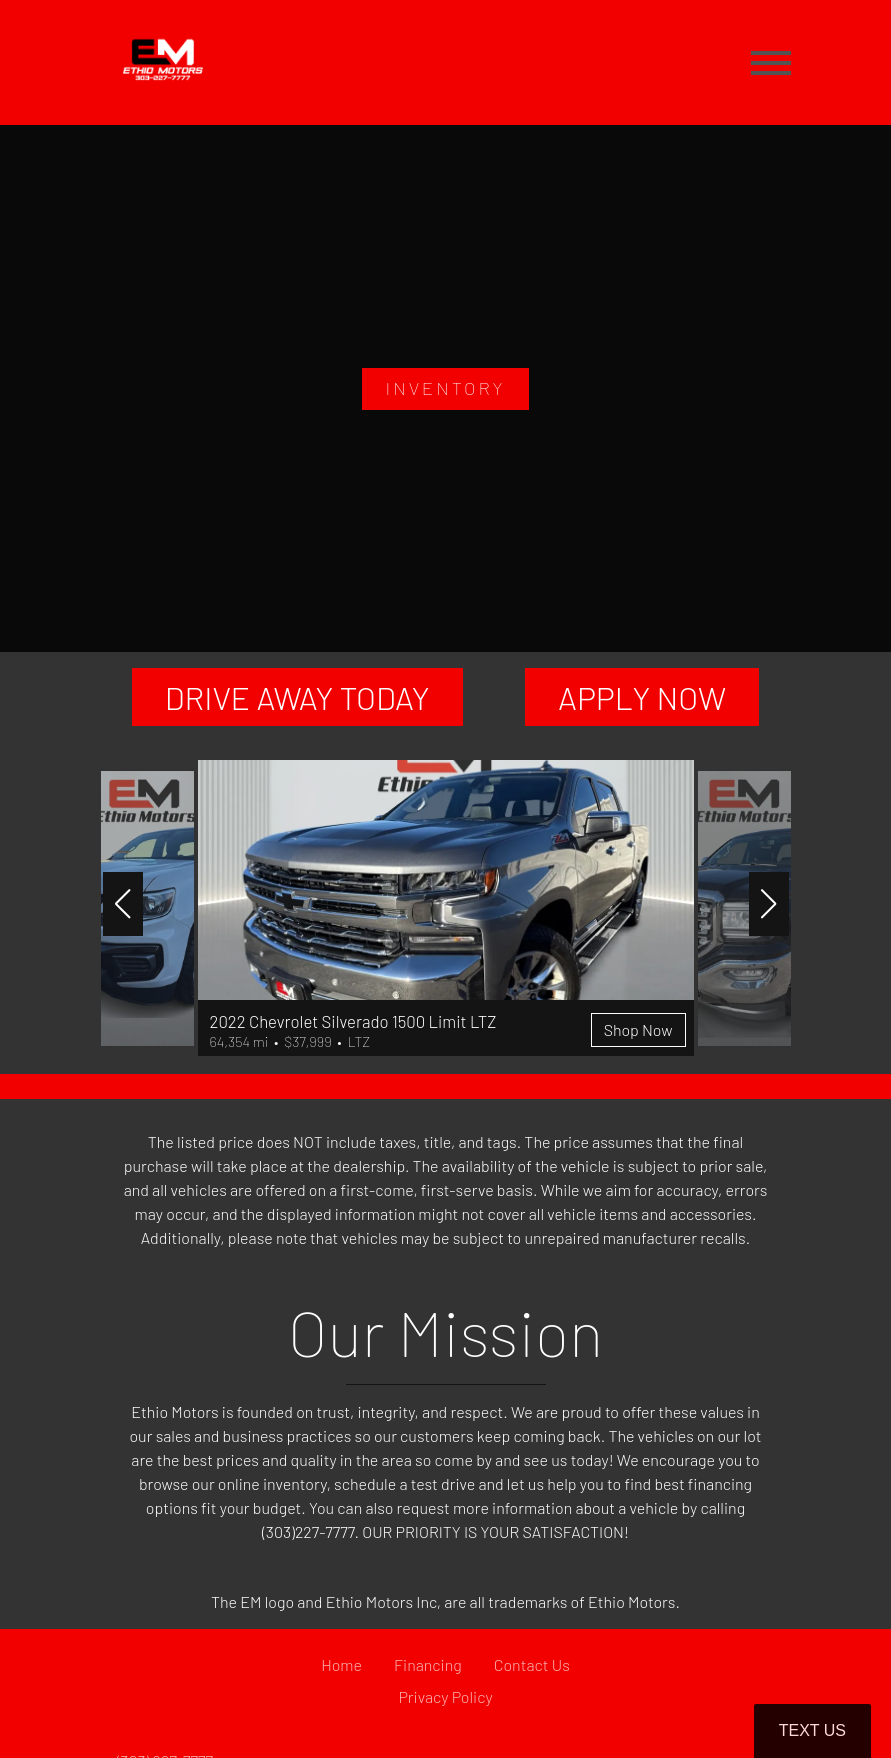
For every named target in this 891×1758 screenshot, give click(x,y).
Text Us (812, 1730)
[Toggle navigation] (771, 62)
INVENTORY (445, 388)
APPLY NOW (642, 697)
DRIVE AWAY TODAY (297, 697)
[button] (123, 904)
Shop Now (638, 1029)
